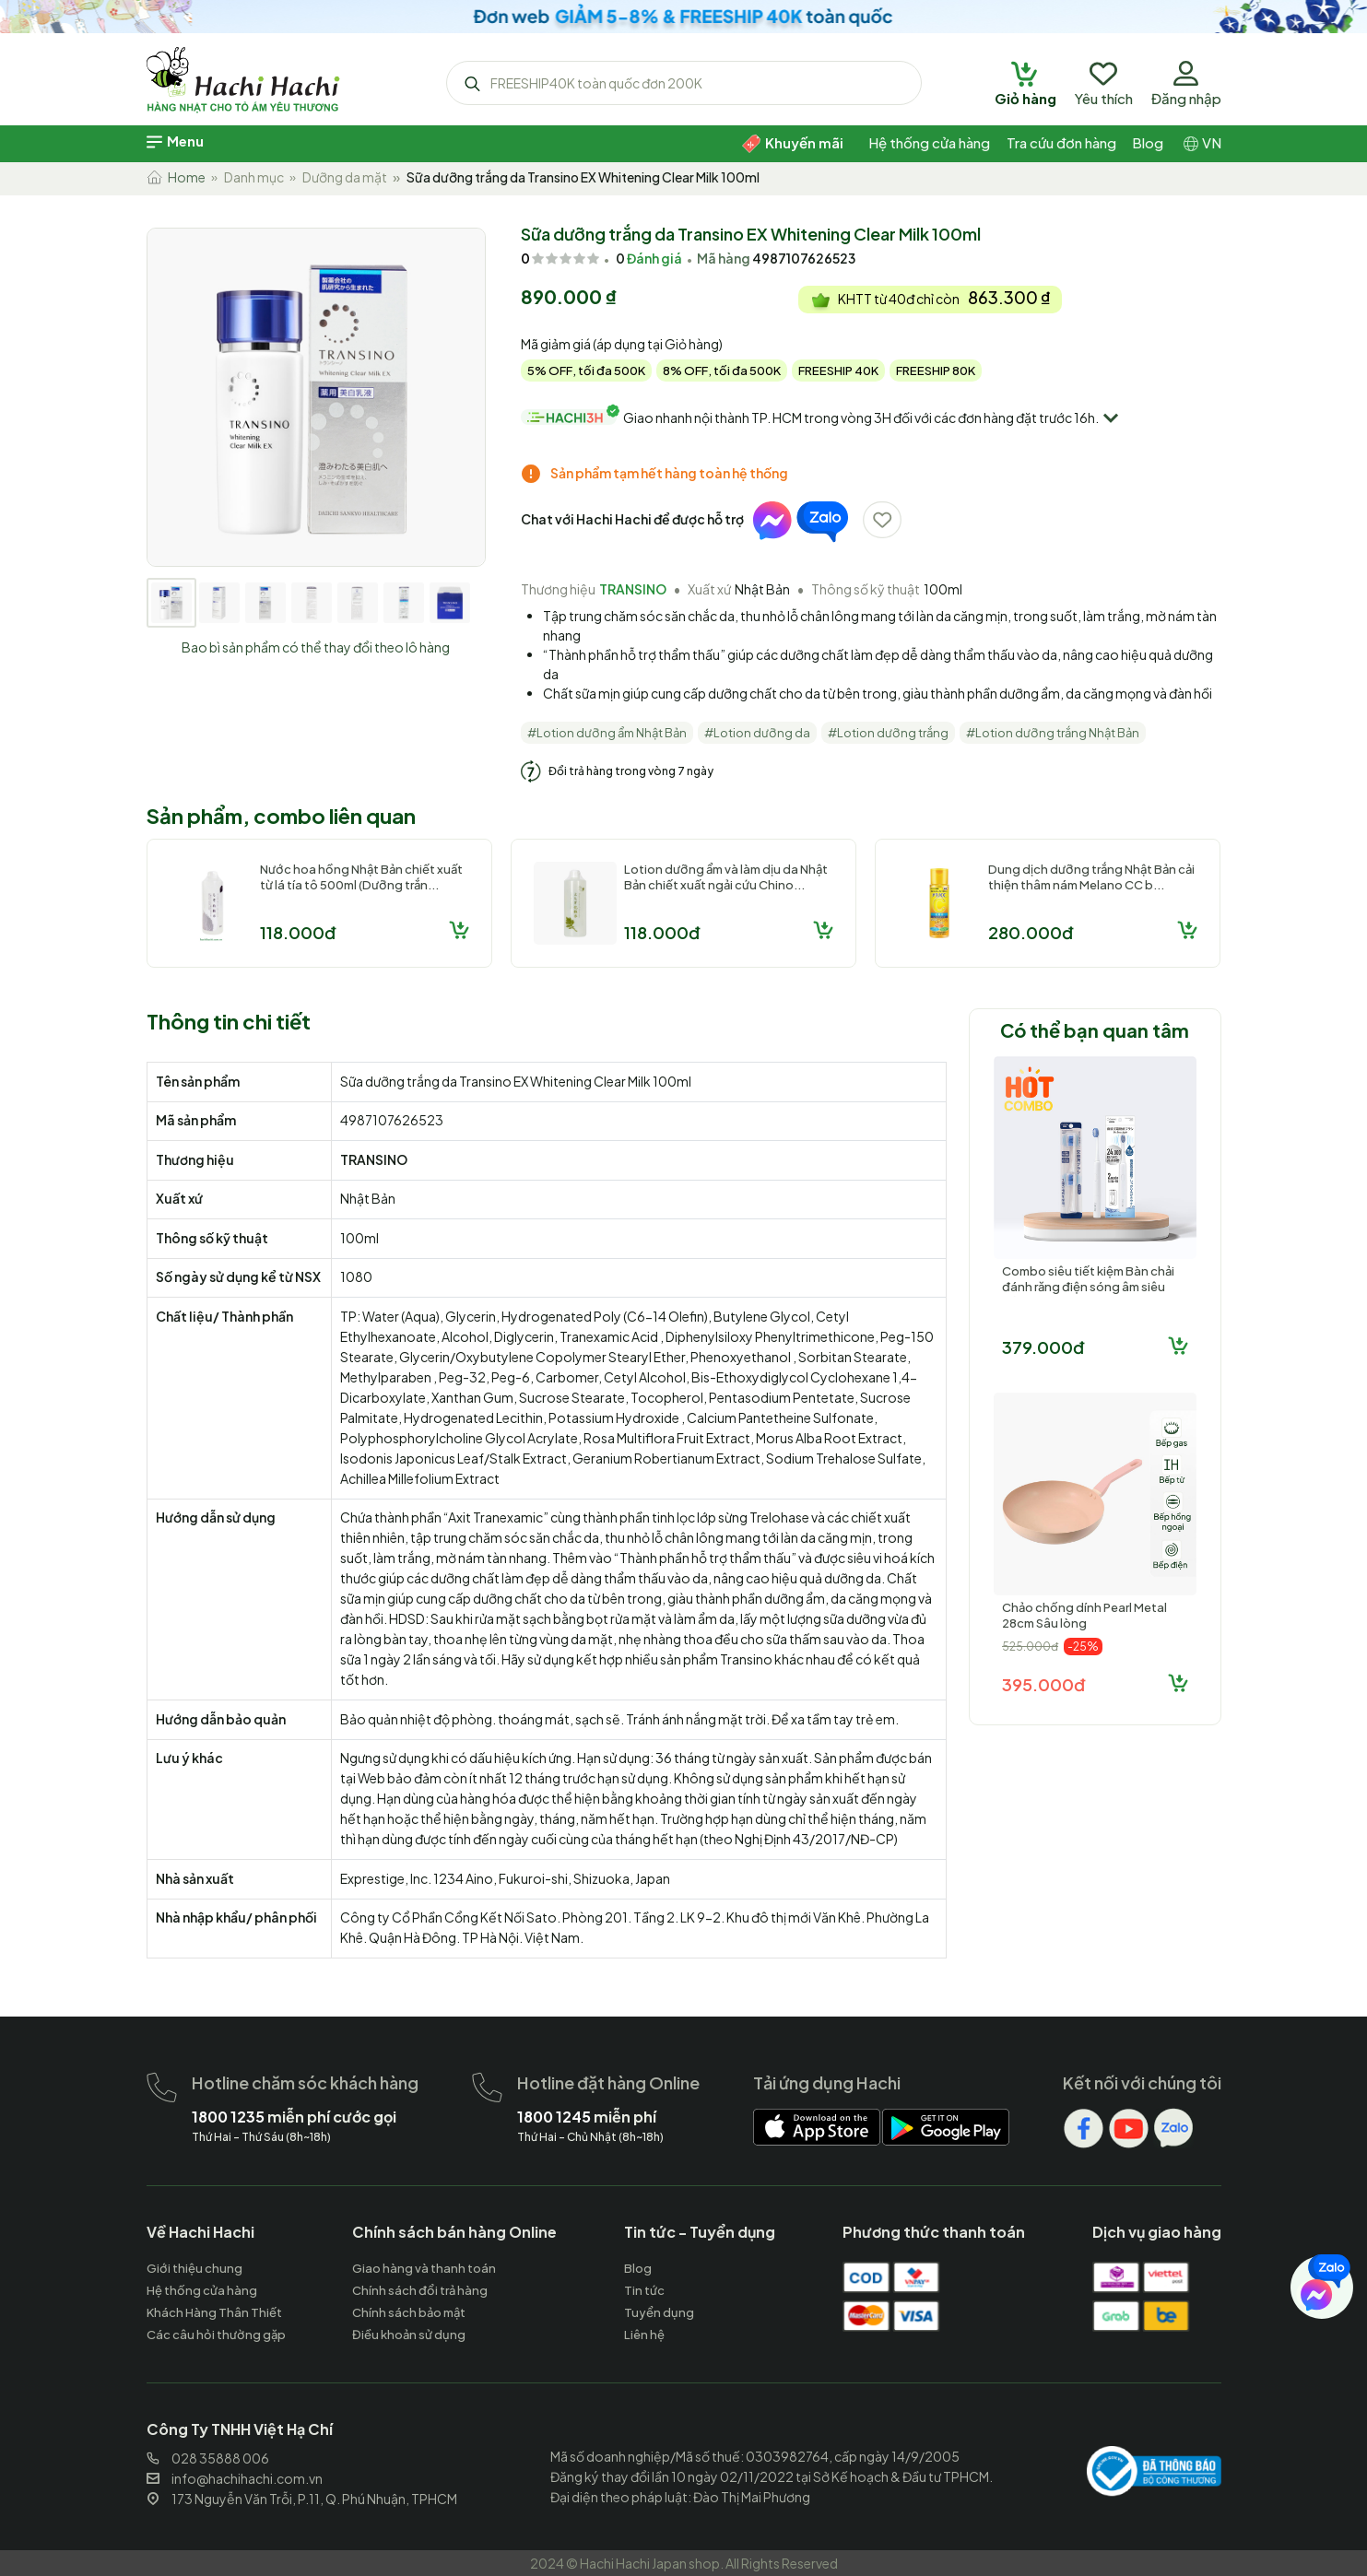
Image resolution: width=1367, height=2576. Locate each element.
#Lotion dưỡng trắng (888, 732)
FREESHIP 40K (838, 370)
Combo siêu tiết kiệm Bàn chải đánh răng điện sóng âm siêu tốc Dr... (1088, 1287)
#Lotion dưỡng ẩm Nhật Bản (607, 732)
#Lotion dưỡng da (757, 732)
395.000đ (1043, 1684)
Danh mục (254, 177)
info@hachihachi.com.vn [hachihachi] (235, 2478)
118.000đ (298, 932)
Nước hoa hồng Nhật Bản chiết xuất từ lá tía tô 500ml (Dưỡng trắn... (361, 877)
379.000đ (1043, 1347)
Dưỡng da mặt (344, 177)
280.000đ (1030, 932)
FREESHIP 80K (935, 370)
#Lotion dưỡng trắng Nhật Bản (1052, 732)
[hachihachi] (683, 16)
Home (176, 177)
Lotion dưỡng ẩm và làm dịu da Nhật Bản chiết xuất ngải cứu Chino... (726, 877)
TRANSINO (632, 589)
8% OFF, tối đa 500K (722, 370)
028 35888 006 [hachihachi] (208, 2458)
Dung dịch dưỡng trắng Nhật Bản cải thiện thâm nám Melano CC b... (1091, 877)
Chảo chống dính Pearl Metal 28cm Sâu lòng (1084, 1615)
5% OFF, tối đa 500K (586, 370)
